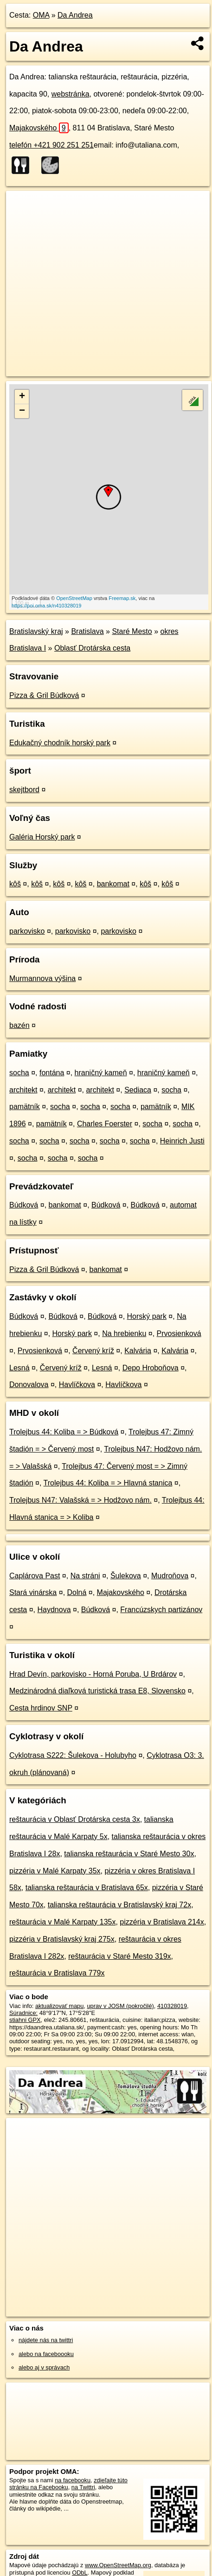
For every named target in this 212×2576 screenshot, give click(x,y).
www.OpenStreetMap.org (118, 2565)
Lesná (19, 1368)
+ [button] (22, 397)
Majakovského (39, 128)
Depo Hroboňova (150, 1368)
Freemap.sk (122, 598)
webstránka (70, 94)
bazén (19, 1025)
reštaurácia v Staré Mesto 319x (119, 1956)
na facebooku (72, 2480)
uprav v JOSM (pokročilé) (120, 2005)
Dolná (77, 1592)
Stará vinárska (33, 1592)
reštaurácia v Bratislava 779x (56, 1973)
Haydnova (54, 1610)
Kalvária (137, 1351)
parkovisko (27, 931)
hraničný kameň (101, 1073)
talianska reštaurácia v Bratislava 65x (87, 1888)
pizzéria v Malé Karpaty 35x (55, 1871)
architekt (23, 1090)
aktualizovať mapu (59, 2005)
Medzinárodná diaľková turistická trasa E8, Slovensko (97, 1691)
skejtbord (24, 790)
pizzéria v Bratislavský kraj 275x (62, 1939)
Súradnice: (23, 2012)
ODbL (79, 2572)
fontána (51, 1073)
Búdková (23, 1205)
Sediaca (137, 1090)
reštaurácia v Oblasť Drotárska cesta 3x (74, 1819)
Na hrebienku (124, 1333)
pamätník (24, 1106)
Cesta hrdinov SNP (40, 1708)
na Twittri (83, 2487)
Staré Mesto (132, 631)
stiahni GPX (25, 2019)
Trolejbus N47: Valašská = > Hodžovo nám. (80, 1500)
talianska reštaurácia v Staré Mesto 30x (129, 1854)
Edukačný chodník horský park (59, 743)
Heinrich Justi (182, 1141)
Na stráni (85, 1576)
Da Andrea (75, 15)
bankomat (113, 884)
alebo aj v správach (44, 2367)
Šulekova (125, 1576)
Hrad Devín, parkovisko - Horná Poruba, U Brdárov (93, 1674)
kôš (15, 884)
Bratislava (87, 631)
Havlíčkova (77, 1384)
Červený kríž (93, 1351)
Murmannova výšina (42, 978)
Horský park (147, 1316)
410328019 (172, 2005)
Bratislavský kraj (36, 631)
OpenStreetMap (74, 598)
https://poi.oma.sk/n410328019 (46, 605)
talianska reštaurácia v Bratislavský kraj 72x (119, 1905)
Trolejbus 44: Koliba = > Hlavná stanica (108, 1483)
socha (19, 1073)
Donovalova (29, 1384)
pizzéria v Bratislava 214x (162, 1922)
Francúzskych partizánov (161, 1610)
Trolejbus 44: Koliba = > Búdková (63, 1432)
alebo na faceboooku (46, 2353)
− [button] (22, 411)
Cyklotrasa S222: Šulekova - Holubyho (72, 1755)
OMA (41, 15)
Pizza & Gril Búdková (44, 695)
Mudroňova (169, 1576)
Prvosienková (179, 1333)
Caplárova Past (34, 1576)
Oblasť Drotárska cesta (92, 648)
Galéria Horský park (42, 837)
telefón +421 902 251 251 (51, 145)
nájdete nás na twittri (46, 2340)
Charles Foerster (104, 1124)
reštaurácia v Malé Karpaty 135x (62, 1922)
